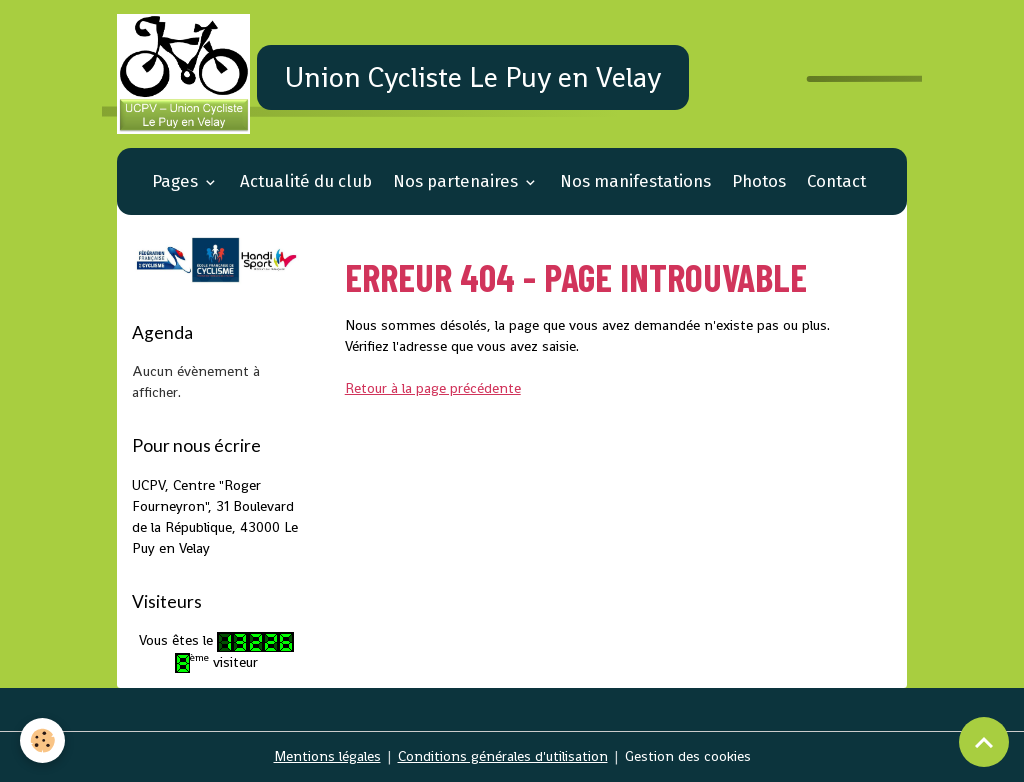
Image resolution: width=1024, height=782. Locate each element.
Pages (177, 181)
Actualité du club (306, 181)
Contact (836, 181)
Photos (759, 181)
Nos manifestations (635, 181)
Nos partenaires (457, 181)
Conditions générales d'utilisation (503, 756)
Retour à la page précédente (433, 388)
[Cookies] (42, 740)
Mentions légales (327, 756)
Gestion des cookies (688, 756)
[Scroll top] (984, 742)
